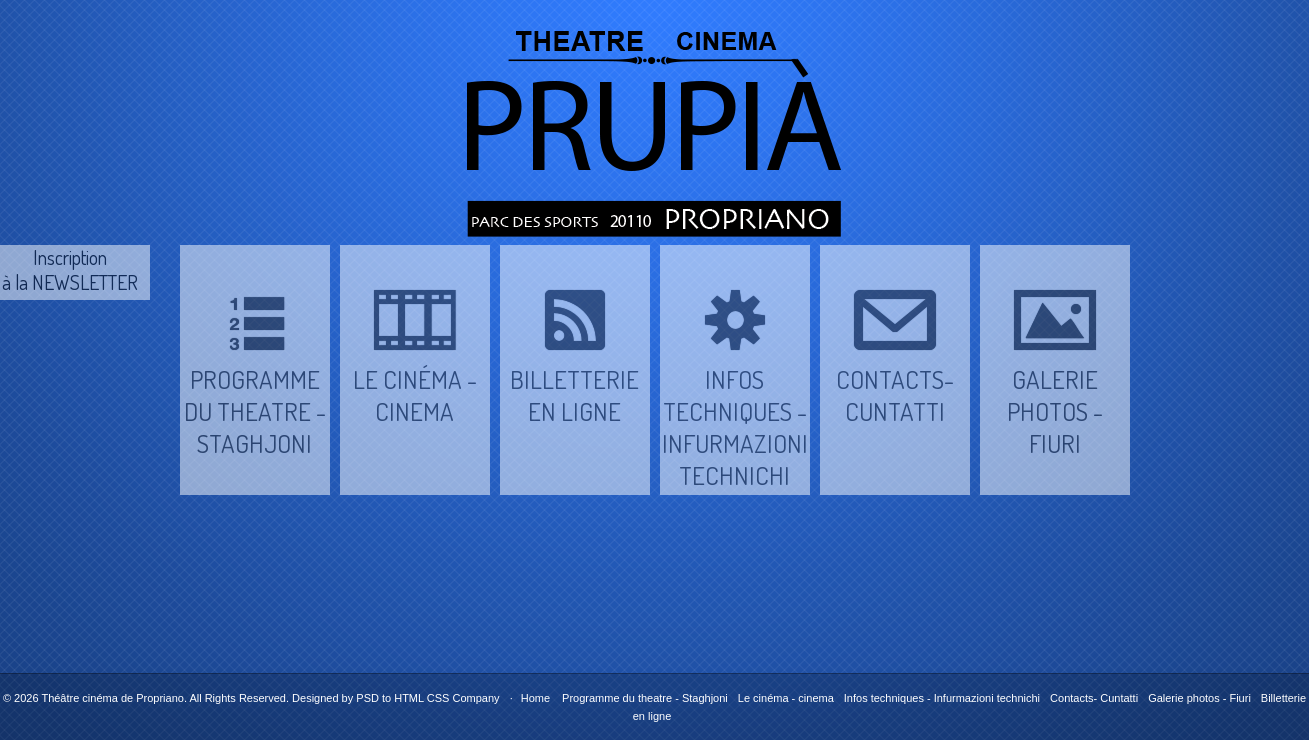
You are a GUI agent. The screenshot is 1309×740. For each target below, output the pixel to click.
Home (535, 698)
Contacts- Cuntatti (1094, 698)
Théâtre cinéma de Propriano (112, 698)
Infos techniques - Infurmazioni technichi (942, 698)
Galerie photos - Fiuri (1199, 698)
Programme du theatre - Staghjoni (645, 698)
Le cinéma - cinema (786, 698)
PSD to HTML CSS (402, 698)
